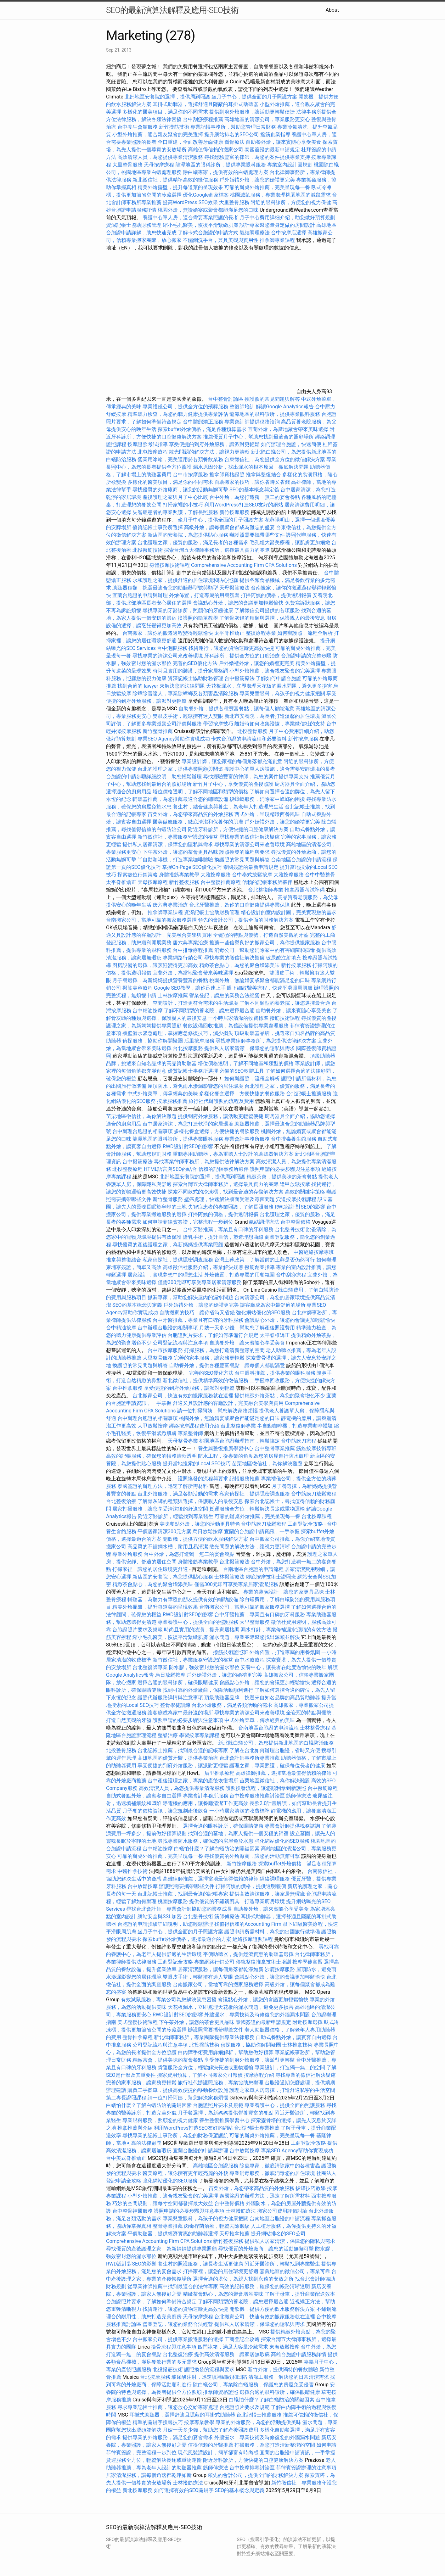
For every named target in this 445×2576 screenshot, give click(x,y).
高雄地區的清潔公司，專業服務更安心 (267, 119)
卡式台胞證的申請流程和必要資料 (249, 739)
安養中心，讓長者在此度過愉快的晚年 (283, 1667)
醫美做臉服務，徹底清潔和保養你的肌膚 (198, 822)
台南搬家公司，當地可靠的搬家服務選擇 (151, 920)
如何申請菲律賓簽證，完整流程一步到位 (188, 1222)
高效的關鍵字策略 (305, 1192)
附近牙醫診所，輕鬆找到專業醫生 (175, 1516)
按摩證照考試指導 (148, 444)
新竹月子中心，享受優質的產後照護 (233, 784)
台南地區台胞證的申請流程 (301, 860)
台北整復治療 (121, 1501)
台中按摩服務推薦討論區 (257, 1796)
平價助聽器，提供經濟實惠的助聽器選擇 (248, 1954)
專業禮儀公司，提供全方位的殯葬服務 (185, 407)
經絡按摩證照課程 (253, 1939)
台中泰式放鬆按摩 (252, 875)
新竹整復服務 (184, 882)
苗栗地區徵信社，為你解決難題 (141, 1116)
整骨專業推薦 (168, 2226)
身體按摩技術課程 (170, 565)
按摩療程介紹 (259, 2075)
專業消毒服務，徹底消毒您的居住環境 (272, 2173)
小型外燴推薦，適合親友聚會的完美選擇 (157, 134)
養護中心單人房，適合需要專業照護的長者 (190, 218)
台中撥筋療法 (239, 678)
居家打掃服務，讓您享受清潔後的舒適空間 (160, 1509)
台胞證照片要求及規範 (137, 1630)
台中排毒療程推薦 (193, 950)
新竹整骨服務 (168, 1199)
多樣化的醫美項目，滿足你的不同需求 (165, 112)
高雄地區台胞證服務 (215, 2166)
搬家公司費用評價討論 (282, 2211)
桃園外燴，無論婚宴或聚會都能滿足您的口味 (208, 210)
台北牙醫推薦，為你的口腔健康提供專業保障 (239, 905)
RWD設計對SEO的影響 (188, 1146)
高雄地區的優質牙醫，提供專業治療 (178, 1758)
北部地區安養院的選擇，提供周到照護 (167, 97)
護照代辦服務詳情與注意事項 (170, 1698)
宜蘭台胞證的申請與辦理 (140, 595)
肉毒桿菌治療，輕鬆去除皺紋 (217, 2226)
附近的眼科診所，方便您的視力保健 (291, 202)
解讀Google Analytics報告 (285, 407)
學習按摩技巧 (218, 724)
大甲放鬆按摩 (153, 1426)
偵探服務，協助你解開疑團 (152, 1041)
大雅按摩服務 (216, 875)
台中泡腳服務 (173, 648)
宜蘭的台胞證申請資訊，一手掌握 (262, 1531)
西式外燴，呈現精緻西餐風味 (267, 814)
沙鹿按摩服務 (280, 1969)
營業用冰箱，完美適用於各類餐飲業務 (180, 459)
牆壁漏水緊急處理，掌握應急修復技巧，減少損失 (177, 1033)
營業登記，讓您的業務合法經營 (224, 995)
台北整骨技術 (290, 1229)
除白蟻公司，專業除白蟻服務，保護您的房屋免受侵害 (253, 2385)
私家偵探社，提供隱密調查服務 (178, 1260)
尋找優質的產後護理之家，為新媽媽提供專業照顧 (167, 1245)
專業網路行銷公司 (183, 958)
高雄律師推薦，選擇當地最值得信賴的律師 (283, 1773)
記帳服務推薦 (244, 1479)
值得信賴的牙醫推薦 (210, 2445)
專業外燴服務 (127, 1554)
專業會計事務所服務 (247, 1139)
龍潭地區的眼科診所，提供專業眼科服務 (220, 165)
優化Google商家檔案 (206, 195)
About (332, 10)
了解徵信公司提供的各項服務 (267, 610)
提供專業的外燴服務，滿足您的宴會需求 (167, 2437)
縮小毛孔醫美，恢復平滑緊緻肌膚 (200, 225)
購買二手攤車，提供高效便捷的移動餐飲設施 (177, 2090)
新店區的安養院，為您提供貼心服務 (188, 535)
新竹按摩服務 (234, 512)
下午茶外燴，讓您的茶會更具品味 (180, 852)
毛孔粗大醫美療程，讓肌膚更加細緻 (290, 542)
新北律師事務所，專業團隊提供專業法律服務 (204, 2037)
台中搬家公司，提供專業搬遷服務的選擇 (177, 2339)
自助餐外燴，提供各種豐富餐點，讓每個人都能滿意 (236, 709)
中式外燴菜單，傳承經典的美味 (162, 1094)
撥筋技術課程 (285, 1018)
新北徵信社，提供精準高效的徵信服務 (175, 180)
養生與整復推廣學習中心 (226, 1448)
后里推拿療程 (219, 1773)
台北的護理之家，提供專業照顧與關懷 (180, 769)
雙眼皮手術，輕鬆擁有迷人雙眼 (188, 716)
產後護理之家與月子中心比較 (175, 497)
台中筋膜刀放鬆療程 (313, 1494)
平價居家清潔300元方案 (164, 1531)
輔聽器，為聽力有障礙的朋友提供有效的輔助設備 (182, 1599)
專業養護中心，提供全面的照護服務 (198, 1622)
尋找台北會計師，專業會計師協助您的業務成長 (179, 1909)
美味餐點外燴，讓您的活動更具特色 (200, 1524)
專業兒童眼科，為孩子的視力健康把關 (282, 693)
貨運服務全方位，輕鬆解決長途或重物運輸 (257, 1509)
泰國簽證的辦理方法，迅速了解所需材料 (162, 1486)
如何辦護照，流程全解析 (305, 633)
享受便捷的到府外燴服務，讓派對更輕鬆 (214, 444)
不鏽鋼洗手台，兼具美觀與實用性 (220, 240)
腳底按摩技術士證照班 (271, 1577)
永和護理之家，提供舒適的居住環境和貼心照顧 (185, 580)
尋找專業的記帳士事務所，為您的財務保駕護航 (175, 2135)
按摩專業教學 (200, 2422)
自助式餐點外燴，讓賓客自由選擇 (144, 1796)
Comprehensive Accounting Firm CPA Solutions (244, 565)
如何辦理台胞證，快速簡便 (291, 444)
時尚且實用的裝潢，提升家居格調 (190, 671)
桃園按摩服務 (173, 1901)
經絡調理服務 (275, 1879)
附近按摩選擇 (308, 2022)
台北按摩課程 (316, 1516)
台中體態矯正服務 (203, 422)
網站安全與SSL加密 (160, 1916)
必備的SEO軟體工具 (241, 1071)
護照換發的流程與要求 (244, 852)
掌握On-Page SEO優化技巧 (192, 867)
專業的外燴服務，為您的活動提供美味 (258, 2422)
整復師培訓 (242, 407)
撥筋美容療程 (137, 988)
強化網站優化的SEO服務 (263, 1313)
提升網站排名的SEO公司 (231, 134)
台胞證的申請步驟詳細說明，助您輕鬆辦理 (154, 777)
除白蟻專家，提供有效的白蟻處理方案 (225, 172)
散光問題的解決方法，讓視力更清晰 (209, 452)
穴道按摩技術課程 (297, 1199)
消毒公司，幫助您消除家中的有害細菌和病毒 (264, 950)
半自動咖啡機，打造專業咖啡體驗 (175, 860)
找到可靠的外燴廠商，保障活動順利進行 (208, 1690)
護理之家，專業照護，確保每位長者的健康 (277, 1766)
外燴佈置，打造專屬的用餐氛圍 (204, 595)
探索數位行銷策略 (137, 875)
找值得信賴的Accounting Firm (247, 1924)
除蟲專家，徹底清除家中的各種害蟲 (279, 2166)
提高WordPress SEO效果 (190, 202)
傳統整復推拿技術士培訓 (264, 1962)
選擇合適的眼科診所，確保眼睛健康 (178, 1682)
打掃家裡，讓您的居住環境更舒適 (150, 1569)
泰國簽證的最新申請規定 (272, 150)
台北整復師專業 (265, 890)
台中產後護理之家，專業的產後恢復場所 (193, 1781)
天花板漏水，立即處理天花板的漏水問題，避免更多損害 (269, 686)
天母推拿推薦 (234, 2234)
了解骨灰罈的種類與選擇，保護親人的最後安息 (272, 618)
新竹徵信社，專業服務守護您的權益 (178, 837)
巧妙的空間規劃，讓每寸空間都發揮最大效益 (162, 2203)
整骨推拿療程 (137, 2037)
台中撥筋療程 (322, 1788)
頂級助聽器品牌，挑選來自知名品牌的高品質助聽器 (262, 1698)
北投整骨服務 (252, 731)
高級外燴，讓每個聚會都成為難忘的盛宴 (229, 527)
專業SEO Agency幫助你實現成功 (174, 739)
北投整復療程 (127, 1169)
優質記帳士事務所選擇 (157, 527)
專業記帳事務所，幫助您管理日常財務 (233, 127)
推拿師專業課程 (278, 240)
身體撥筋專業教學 (179, 875)
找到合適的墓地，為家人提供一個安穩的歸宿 (238, 1833)
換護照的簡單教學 (198, 618)
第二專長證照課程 (127, 2098)
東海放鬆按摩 (285, 2347)
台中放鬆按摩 (143, 1886)
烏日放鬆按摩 (208, 1531)
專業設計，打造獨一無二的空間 (290, 2067)
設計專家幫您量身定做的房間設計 (277, 225)
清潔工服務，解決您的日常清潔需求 (288, 2377)
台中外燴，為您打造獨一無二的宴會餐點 (254, 497)
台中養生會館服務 (138, 127)
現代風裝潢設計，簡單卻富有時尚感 (218, 2453)
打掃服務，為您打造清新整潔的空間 (224, 1350)
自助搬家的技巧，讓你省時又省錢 (252, 482)
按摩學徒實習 (308, 1962)
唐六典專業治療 (170, 905)
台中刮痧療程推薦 (203, 119)
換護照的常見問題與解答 (272, 399)
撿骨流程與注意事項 (173, 2347)
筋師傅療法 (298, 1796)
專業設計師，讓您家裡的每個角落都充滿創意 (232, 761)
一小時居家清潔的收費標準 (238, 1018)
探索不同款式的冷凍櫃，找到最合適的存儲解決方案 (226, 1192)
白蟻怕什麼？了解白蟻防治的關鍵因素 (217, 1849)
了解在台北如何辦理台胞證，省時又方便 (274, 1750)
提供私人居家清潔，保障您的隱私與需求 (167, 844)
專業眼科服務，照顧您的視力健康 (160, 2120)
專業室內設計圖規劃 (290, 165)
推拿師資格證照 (227, 475)
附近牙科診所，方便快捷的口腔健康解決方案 (238, 829)
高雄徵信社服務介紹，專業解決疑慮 (203, 1267)
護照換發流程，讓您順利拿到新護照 (266, 1788)
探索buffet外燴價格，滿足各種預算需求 (202, 429)
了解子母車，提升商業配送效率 (300, 2294)
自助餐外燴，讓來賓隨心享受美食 (283, 142)
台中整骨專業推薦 (275, 1448)
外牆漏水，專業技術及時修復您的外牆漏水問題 (257, 2015)
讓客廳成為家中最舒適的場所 (273, 1305)
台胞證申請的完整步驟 (306, 656)
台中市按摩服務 (191, 475)
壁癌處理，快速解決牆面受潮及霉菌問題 (229, 1199)
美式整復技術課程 (138, 2022)
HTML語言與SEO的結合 (170, 1169)
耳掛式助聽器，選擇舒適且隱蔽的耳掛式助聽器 (205, 104)
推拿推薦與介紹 (135, 2128)
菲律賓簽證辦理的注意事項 (306, 2468)
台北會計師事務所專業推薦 (249, 1758)
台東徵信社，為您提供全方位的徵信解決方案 (274, 459)
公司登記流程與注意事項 (180, 1343)
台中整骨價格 (296, 1222)
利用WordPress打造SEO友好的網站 (243, 505)
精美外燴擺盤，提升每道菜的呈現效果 (180, 187)
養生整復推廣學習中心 (224, 2120)
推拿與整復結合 (263, 475)
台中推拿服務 (127, 1388)
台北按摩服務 (188, 1048)
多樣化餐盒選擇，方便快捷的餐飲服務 (242, 1094)
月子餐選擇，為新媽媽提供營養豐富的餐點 (160, 980)
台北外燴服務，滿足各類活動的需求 (178, 1494)
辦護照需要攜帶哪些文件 (257, 535)
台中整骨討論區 (226, 399)
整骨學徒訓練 (176, 1705)
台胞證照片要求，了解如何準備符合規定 (213, 1335)
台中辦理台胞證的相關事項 (142, 1131)
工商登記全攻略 (305, 1524)
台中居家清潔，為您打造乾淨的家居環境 (188, 1124)
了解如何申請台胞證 (278, 678)
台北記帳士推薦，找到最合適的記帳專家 (183, 1750)
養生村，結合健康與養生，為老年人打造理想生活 (228, 807)
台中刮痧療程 (291, 1275)
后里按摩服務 (200, 1041)
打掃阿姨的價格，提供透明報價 (276, 595)
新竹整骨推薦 (158, 731)
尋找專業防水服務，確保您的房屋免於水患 (205, 1841)
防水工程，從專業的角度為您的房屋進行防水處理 (253, 1456)
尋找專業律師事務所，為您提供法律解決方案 (266, 1041)
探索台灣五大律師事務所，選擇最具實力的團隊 (217, 550)
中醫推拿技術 (132, 1871)
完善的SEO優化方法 (195, 663)
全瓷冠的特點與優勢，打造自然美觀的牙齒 (261, 935)
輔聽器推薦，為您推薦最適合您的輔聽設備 (180, 799)
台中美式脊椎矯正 (127, 2158)
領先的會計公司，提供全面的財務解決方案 (246, 920)
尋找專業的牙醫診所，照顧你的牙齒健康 (188, 610)
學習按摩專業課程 (200, 1735)
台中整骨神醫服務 (133, 2211)
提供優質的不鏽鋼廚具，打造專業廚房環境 (237, 1901)
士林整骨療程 (315, 1728)
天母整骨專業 (183, 1441)
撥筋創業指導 (276, 134)
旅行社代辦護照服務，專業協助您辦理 (220, 2083)
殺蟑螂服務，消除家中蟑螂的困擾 (267, 799)
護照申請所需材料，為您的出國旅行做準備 (272, 1932)
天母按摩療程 (159, 165)
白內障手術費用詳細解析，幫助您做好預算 (225, 2052)
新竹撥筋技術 (174, 127)
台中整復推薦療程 (220, 882)
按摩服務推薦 (173, 1101)
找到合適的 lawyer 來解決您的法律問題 (161, 686)
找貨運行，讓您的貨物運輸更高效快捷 (231, 648)
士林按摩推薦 (173, 995)
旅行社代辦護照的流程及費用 (221, 1101)
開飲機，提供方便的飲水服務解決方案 (205, 1539)
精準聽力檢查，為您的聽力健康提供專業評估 (177, 414)
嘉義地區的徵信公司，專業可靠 (295, 2271)
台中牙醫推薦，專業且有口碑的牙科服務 (228, 1229)
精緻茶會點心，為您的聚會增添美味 (239, 965)
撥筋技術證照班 (231, 1652)
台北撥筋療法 (234, 1562)
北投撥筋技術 (147, 550)
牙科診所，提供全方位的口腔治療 (242, 656)
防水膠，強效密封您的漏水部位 (204, 1667)
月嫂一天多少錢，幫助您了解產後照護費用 (247, 1328)
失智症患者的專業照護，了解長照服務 (175, 512)
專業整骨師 (190, 1433)
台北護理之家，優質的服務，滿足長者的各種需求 (193, 542)
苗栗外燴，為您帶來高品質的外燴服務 (190, 814)
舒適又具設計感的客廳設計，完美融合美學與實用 (228, 1403)
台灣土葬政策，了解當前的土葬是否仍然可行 (264, 1260)
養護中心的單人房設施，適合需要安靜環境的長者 (279, 769)
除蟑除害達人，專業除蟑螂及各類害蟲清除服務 (185, 693)
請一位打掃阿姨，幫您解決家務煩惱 (217, 1411)
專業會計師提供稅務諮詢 (252, 422)
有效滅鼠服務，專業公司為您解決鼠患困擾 (169, 2000)
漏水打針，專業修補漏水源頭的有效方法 (286, 1630)
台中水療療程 (250, 1660)
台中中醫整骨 (320, 875)
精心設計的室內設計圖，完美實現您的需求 (288, 912)
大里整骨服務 (128, 165)
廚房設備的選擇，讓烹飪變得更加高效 (155, 965)
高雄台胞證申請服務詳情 (298, 2354)
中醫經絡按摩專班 (314, 1252)
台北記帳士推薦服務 (308, 1094)
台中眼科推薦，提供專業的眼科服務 (275, 1373)
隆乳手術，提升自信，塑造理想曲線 (223, 1237)
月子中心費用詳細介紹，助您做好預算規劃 (287, 218)
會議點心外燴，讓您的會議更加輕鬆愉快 (238, 603)
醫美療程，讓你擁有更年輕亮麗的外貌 (185, 2173)
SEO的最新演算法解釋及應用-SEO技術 (172, 10)
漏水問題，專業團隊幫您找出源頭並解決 (254, 1637)
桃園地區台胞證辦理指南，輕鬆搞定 (239, 1441)
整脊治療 (168, 1735)
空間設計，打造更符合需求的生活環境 (195, 1003)
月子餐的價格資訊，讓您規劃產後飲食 (165, 1811)
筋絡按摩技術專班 (316, 1448)
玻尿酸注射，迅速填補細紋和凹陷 (209, 2377)
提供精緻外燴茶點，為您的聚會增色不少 (279, 1396)
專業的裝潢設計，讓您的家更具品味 (283, 1592)
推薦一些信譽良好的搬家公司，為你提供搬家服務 (264, 943)
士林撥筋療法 (229, 1577)
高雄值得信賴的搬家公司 (215, 150)
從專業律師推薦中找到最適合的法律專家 (172, 2286)
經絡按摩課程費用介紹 (195, 1426)
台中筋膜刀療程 (299, 1441)
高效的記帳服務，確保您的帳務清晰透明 (151, 1456)
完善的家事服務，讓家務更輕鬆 (209, 1358)
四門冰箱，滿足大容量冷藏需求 (233, 2347)
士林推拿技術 (297, 2045)
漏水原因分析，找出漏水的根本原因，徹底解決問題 (251, 467)
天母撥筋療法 (234, 588)
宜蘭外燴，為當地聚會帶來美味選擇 (288, 429)
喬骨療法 (234, 142)
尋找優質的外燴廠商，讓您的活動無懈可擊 (180, 490)
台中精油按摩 (148, 1011)
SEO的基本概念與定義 (254, 490)
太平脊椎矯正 (230, 633)
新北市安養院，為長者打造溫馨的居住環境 (272, 716)
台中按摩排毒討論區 (252, 2468)
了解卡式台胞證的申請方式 (208, 233)
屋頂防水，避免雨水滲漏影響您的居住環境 (195, 1086)
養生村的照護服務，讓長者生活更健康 (200, 2264)
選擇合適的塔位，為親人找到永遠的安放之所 (243, 2279)
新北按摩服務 (138, 2490)
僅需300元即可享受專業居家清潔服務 (200, 1282)
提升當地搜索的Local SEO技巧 (197, 1464)
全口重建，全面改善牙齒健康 (190, 142)
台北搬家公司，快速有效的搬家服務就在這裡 (182, 1396)
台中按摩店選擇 (289, 233)
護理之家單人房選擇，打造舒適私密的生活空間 (282, 2090)
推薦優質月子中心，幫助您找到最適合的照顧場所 (258, 437)
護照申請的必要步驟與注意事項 (285, 1169)
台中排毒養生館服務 (294, 1139)
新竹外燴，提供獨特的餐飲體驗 (283, 2369)
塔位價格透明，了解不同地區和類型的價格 (200, 792)
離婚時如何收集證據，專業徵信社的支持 (279, 724)
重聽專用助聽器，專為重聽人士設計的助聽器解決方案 (233, 1154)
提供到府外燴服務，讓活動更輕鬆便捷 (252, 112)
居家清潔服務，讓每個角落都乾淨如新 (220, 1969)
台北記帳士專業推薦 (256, 2128)
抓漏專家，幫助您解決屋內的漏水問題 (190, 1297)
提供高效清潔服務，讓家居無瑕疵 (267, 1894)
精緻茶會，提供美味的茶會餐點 (281, 1177)
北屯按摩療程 (153, 452)
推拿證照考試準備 (305, 890)
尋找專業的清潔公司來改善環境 (167, 656)
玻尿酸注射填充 (283, 958)
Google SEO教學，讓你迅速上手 (190, 988)
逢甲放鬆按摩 (295, 1184)
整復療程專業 (261, 633)
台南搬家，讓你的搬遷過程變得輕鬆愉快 (167, 633)
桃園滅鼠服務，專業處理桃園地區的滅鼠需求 (280, 195)
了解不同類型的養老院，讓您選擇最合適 (284, 1003)
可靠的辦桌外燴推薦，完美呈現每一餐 (267, 187)
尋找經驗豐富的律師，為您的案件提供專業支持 (257, 157)
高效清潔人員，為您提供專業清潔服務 (160, 157)
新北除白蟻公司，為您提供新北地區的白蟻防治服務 (276, 1743)
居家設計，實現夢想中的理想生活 (165, 1275)
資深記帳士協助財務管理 (133, 225)
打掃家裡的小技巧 (183, 505)
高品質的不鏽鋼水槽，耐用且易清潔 (167, 1547)
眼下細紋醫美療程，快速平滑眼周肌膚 (270, 988)
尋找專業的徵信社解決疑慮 (249, 837)
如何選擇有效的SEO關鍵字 (184, 2490)
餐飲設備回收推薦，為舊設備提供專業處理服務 (236, 1026)
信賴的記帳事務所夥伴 (267, 882)
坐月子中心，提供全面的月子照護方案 (254, 97)
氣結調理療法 (254, 233)
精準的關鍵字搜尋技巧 (157, 2422)
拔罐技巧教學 (311, 2188)
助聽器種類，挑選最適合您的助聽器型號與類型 (165, 588)
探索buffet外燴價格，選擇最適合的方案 (187, 1939)
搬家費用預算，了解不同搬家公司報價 (200, 2075)
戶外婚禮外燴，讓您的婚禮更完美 (257, 180)
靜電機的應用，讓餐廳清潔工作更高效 (205, 1803)
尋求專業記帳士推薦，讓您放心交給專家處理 (167, 2407)
